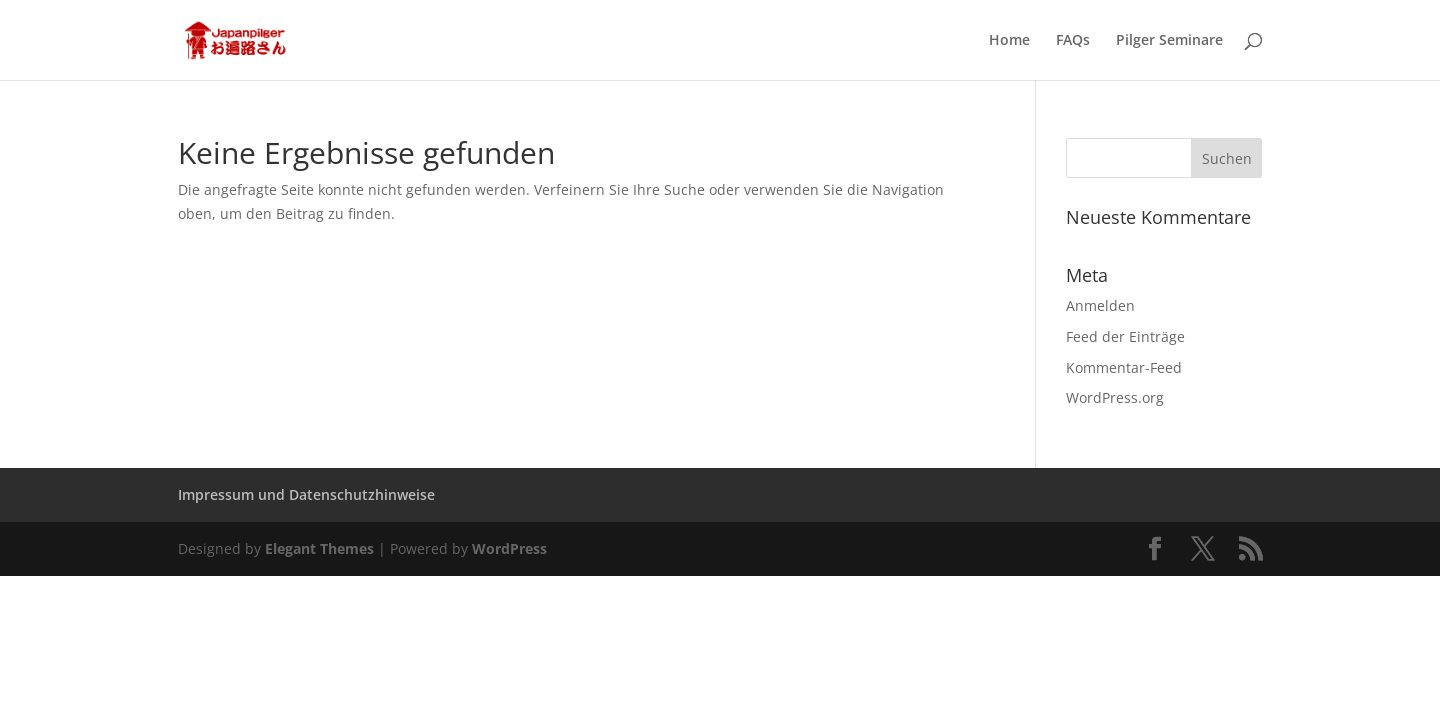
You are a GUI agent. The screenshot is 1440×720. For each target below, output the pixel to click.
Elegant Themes (319, 548)
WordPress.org (1115, 397)
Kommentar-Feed (1124, 367)
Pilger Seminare (1169, 41)
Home (1009, 41)
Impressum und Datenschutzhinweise (306, 494)
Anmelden (1100, 305)
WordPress (509, 548)
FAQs (1073, 41)
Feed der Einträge (1125, 336)
